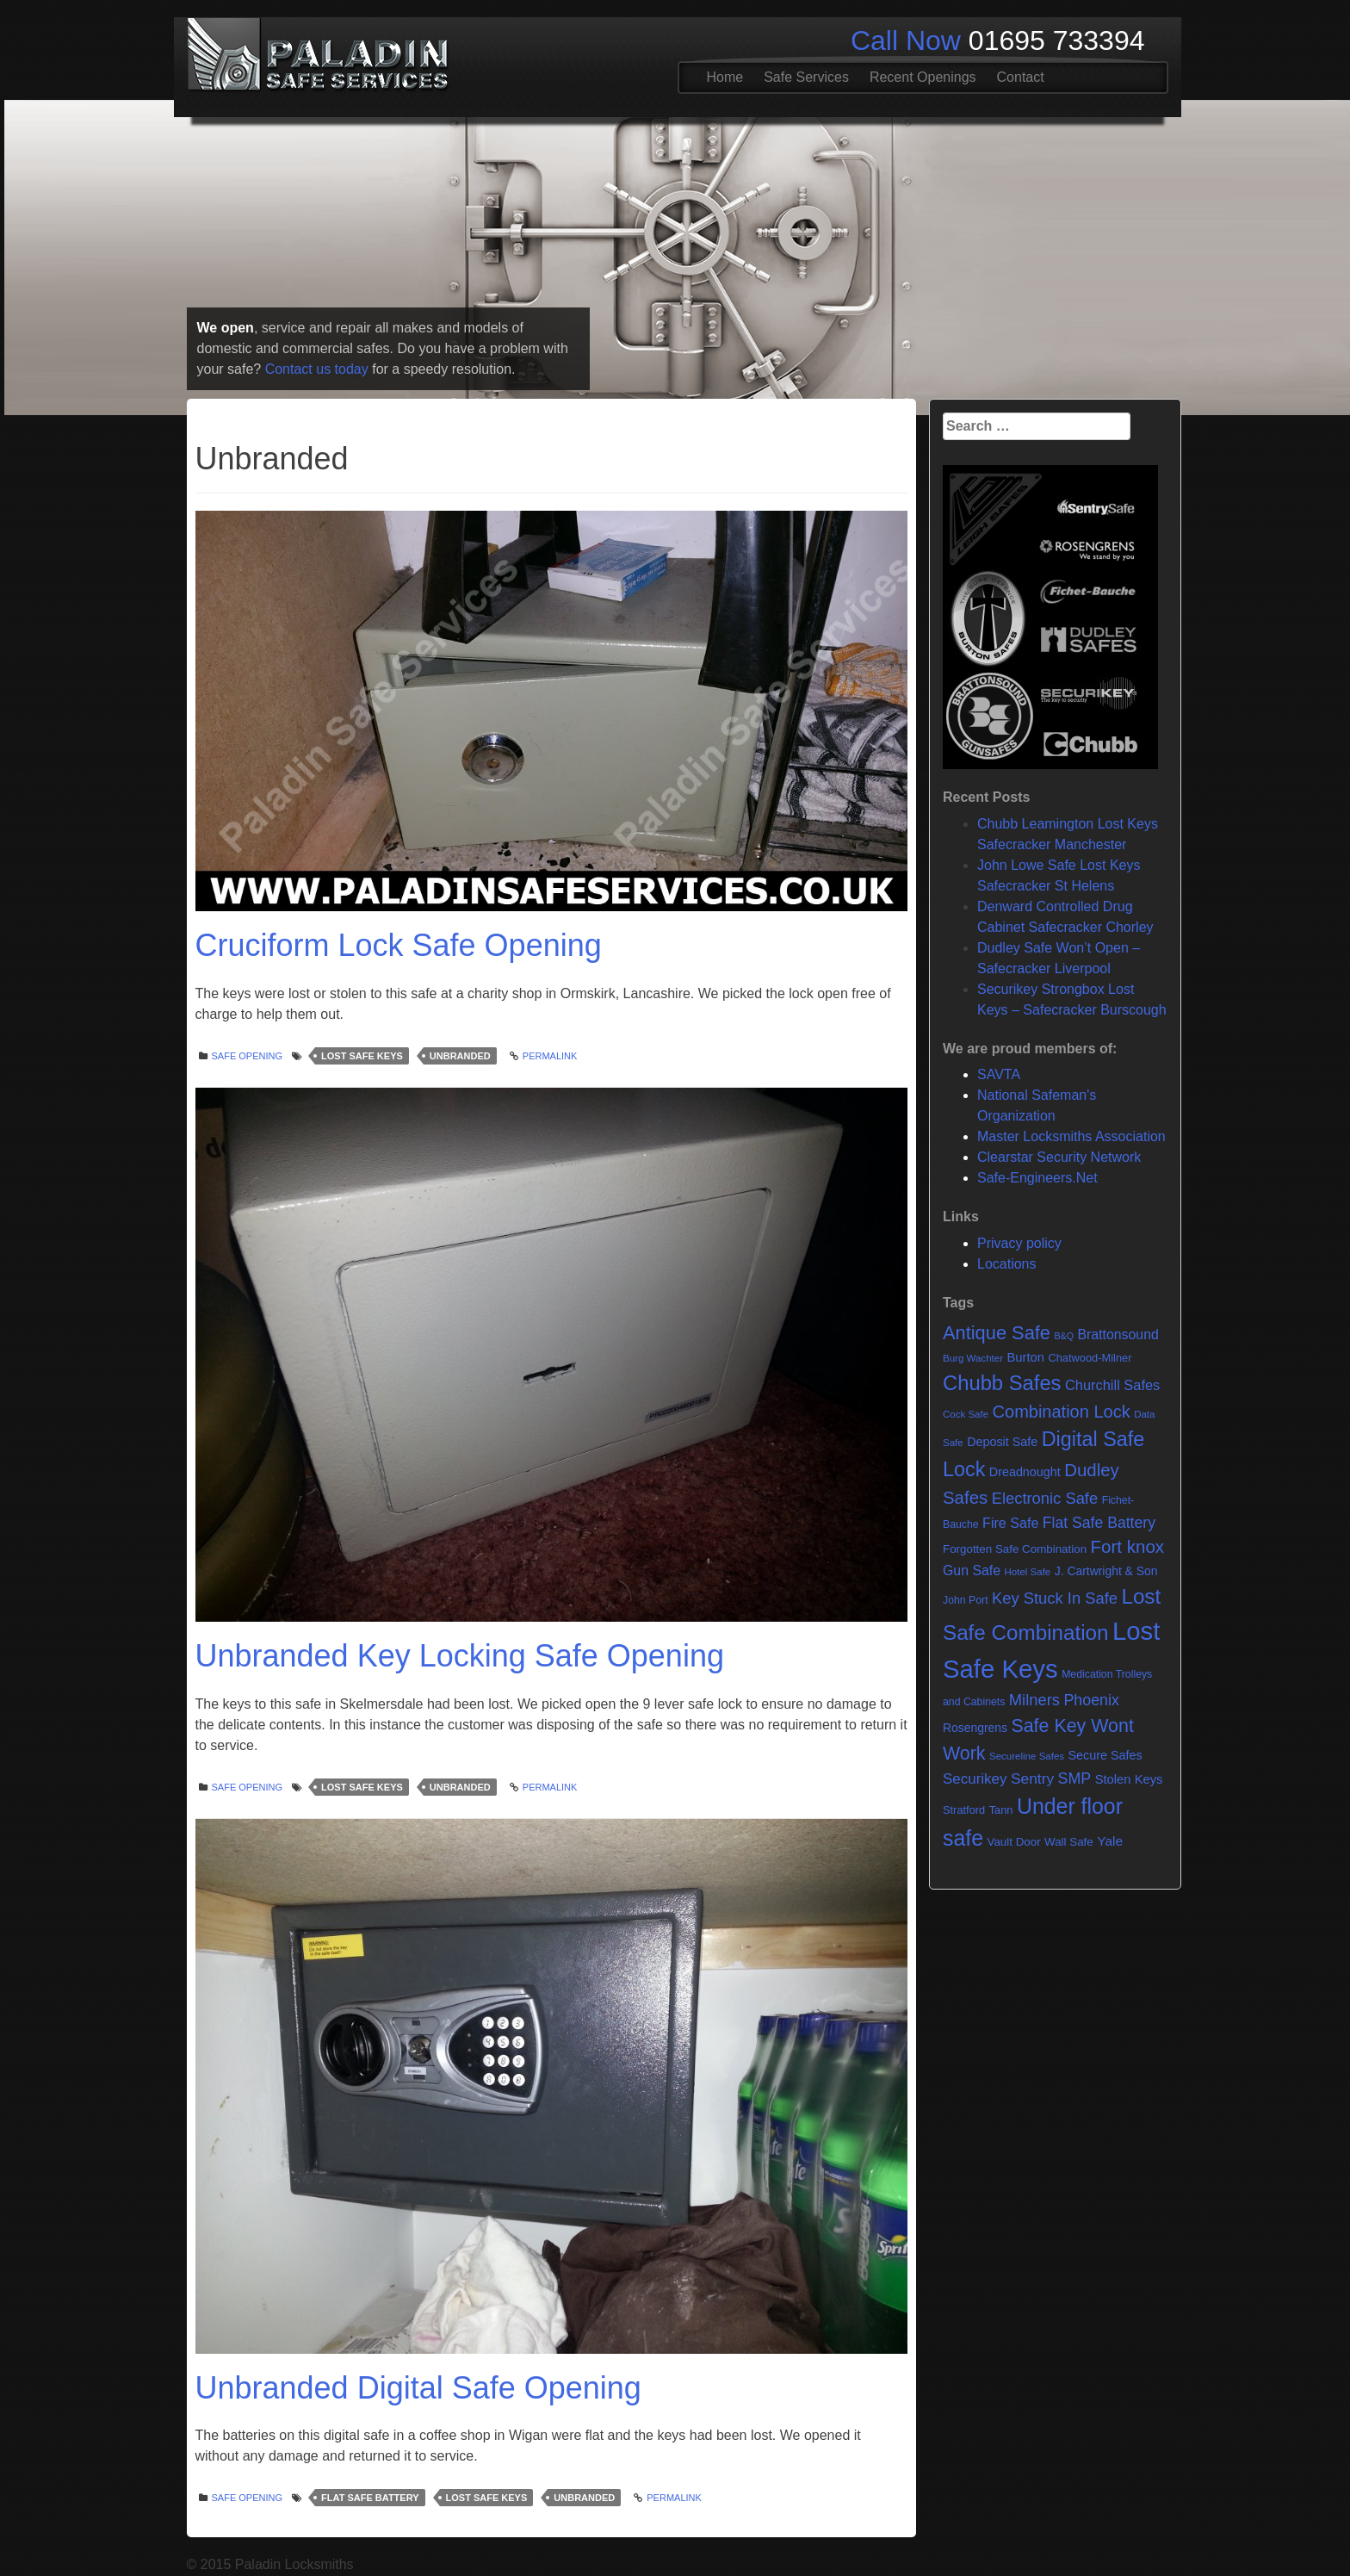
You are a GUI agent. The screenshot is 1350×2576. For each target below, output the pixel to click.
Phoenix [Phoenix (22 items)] (1090, 1700)
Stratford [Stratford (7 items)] (964, 1809)
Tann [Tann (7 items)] (1001, 1809)
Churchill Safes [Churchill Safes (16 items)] (1112, 1385)
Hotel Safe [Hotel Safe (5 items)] (1027, 1572)
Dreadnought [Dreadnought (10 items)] (1025, 1472)
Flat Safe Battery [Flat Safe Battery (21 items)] (1099, 1522)
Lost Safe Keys (362, 1056)
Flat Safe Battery (369, 2497)
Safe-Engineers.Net (1037, 1177)
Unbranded (460, 1056)
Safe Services (806, 77)
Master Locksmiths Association (1071, 1136)
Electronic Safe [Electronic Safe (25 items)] (1045, 1498)
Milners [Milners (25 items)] (1034, 1700)
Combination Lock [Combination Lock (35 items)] (1061, 1411)
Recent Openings (923, 77)
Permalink (550, 1056)
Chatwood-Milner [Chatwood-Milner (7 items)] (1089, 1357)
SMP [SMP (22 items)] (1075, 1778)
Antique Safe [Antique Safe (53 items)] (996, 1333)
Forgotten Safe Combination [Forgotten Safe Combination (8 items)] (1015, 1548)
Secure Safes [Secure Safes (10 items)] (1105, 1755)
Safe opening (247, 1056)
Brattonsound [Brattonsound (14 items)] (1117, 1334)
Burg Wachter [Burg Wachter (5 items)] (973, 1358)
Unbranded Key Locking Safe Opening (459, 1655)
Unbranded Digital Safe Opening (418, 2387)
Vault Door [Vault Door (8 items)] (1013, 1841)
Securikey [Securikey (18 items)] (974, 1779)
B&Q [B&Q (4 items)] (1064, 1336)
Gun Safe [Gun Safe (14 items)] (971, 1570)
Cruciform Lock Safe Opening (398, 945)
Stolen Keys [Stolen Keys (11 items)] (1129, 1779)
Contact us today (316, 369)
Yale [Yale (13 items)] (1110, 1841)
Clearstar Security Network (1059, 1157)
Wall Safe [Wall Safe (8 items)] (1068, 1841)
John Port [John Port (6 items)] (965, 1600)
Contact (1020, 77)
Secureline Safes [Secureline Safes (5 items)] (1026, 1756)
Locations (1007, 1264)
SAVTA (998, 1074)
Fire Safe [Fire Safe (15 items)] (1010, 1522)
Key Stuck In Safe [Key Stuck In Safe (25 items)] (1055, 1598)
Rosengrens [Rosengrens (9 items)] (975, 1728)
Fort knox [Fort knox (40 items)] (1128, 1546)
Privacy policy (1019, 1243)
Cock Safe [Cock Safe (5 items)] (965, 1414)
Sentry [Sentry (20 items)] (1032, 1778)
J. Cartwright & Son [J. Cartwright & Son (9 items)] (1106, 1571)
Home (725, 77)
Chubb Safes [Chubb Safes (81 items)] (1002, 1382)
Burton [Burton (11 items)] (1025, 1357)
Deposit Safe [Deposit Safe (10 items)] (1002, 1442)
